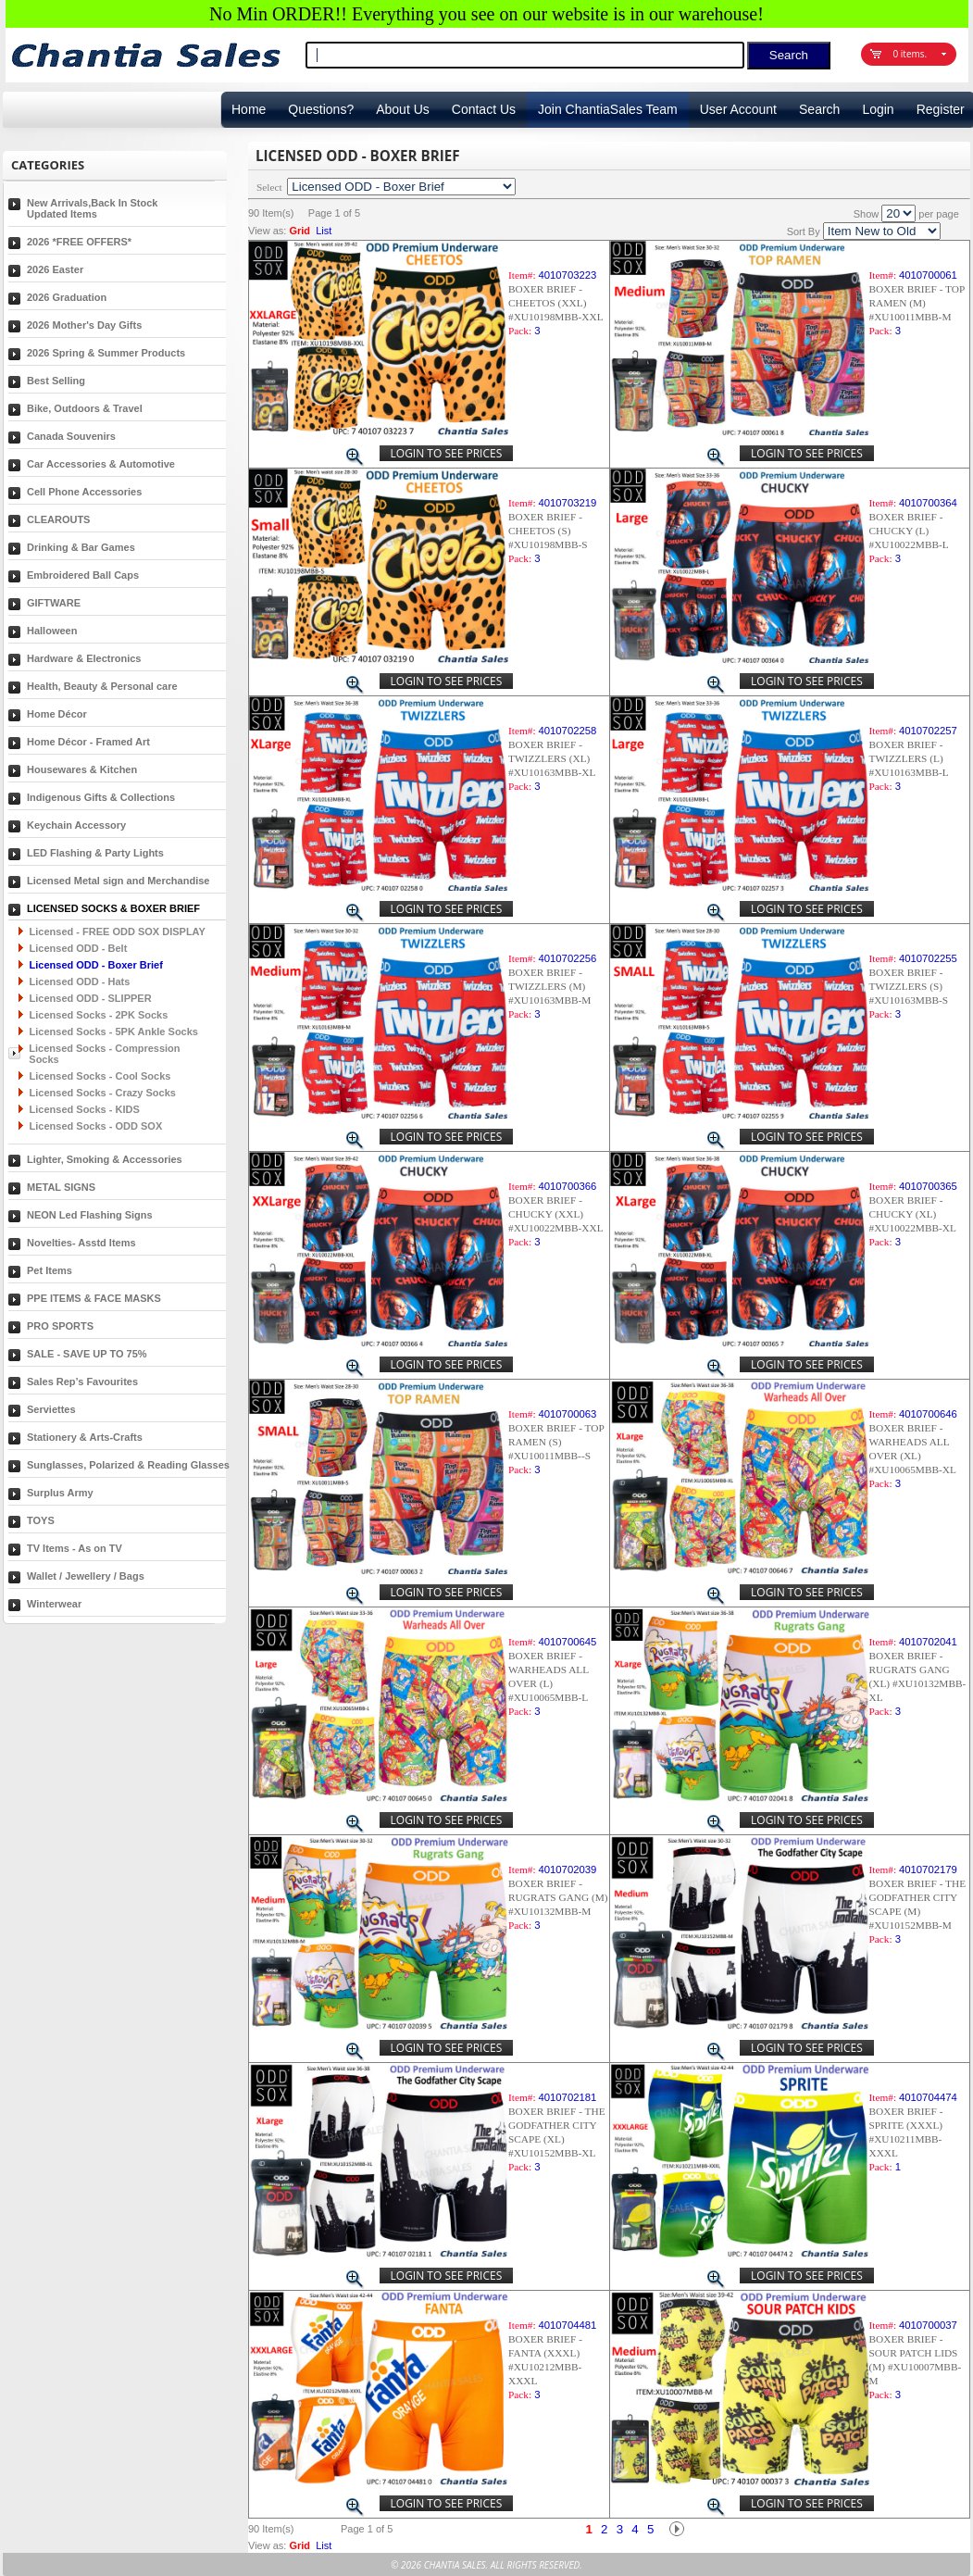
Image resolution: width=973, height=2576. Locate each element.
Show (866, 213)
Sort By (803, 231)
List (323, 230)
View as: (267, 230)
